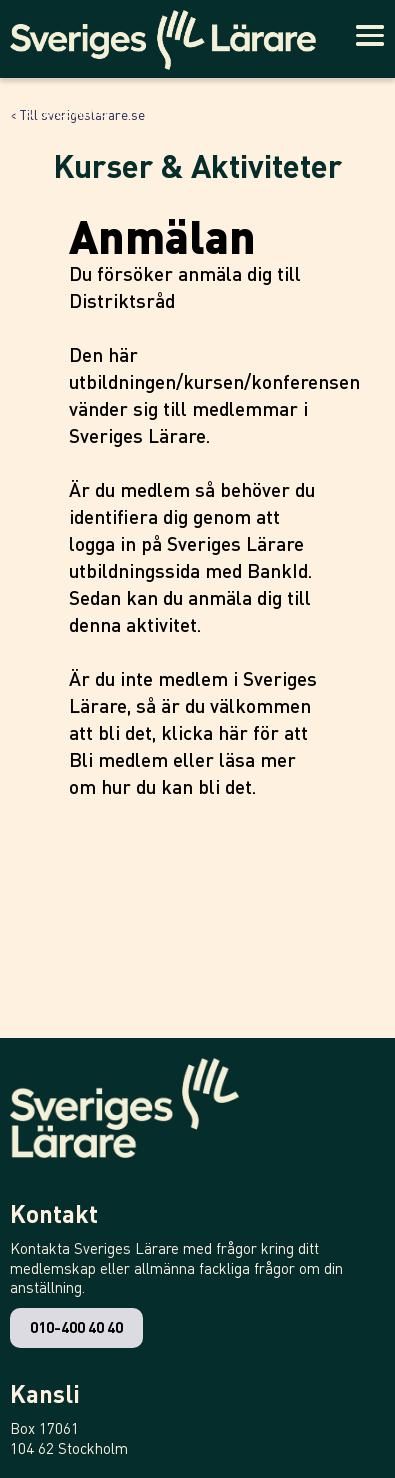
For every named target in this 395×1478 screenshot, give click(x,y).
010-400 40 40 (76, 1327)
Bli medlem (118, 759)
